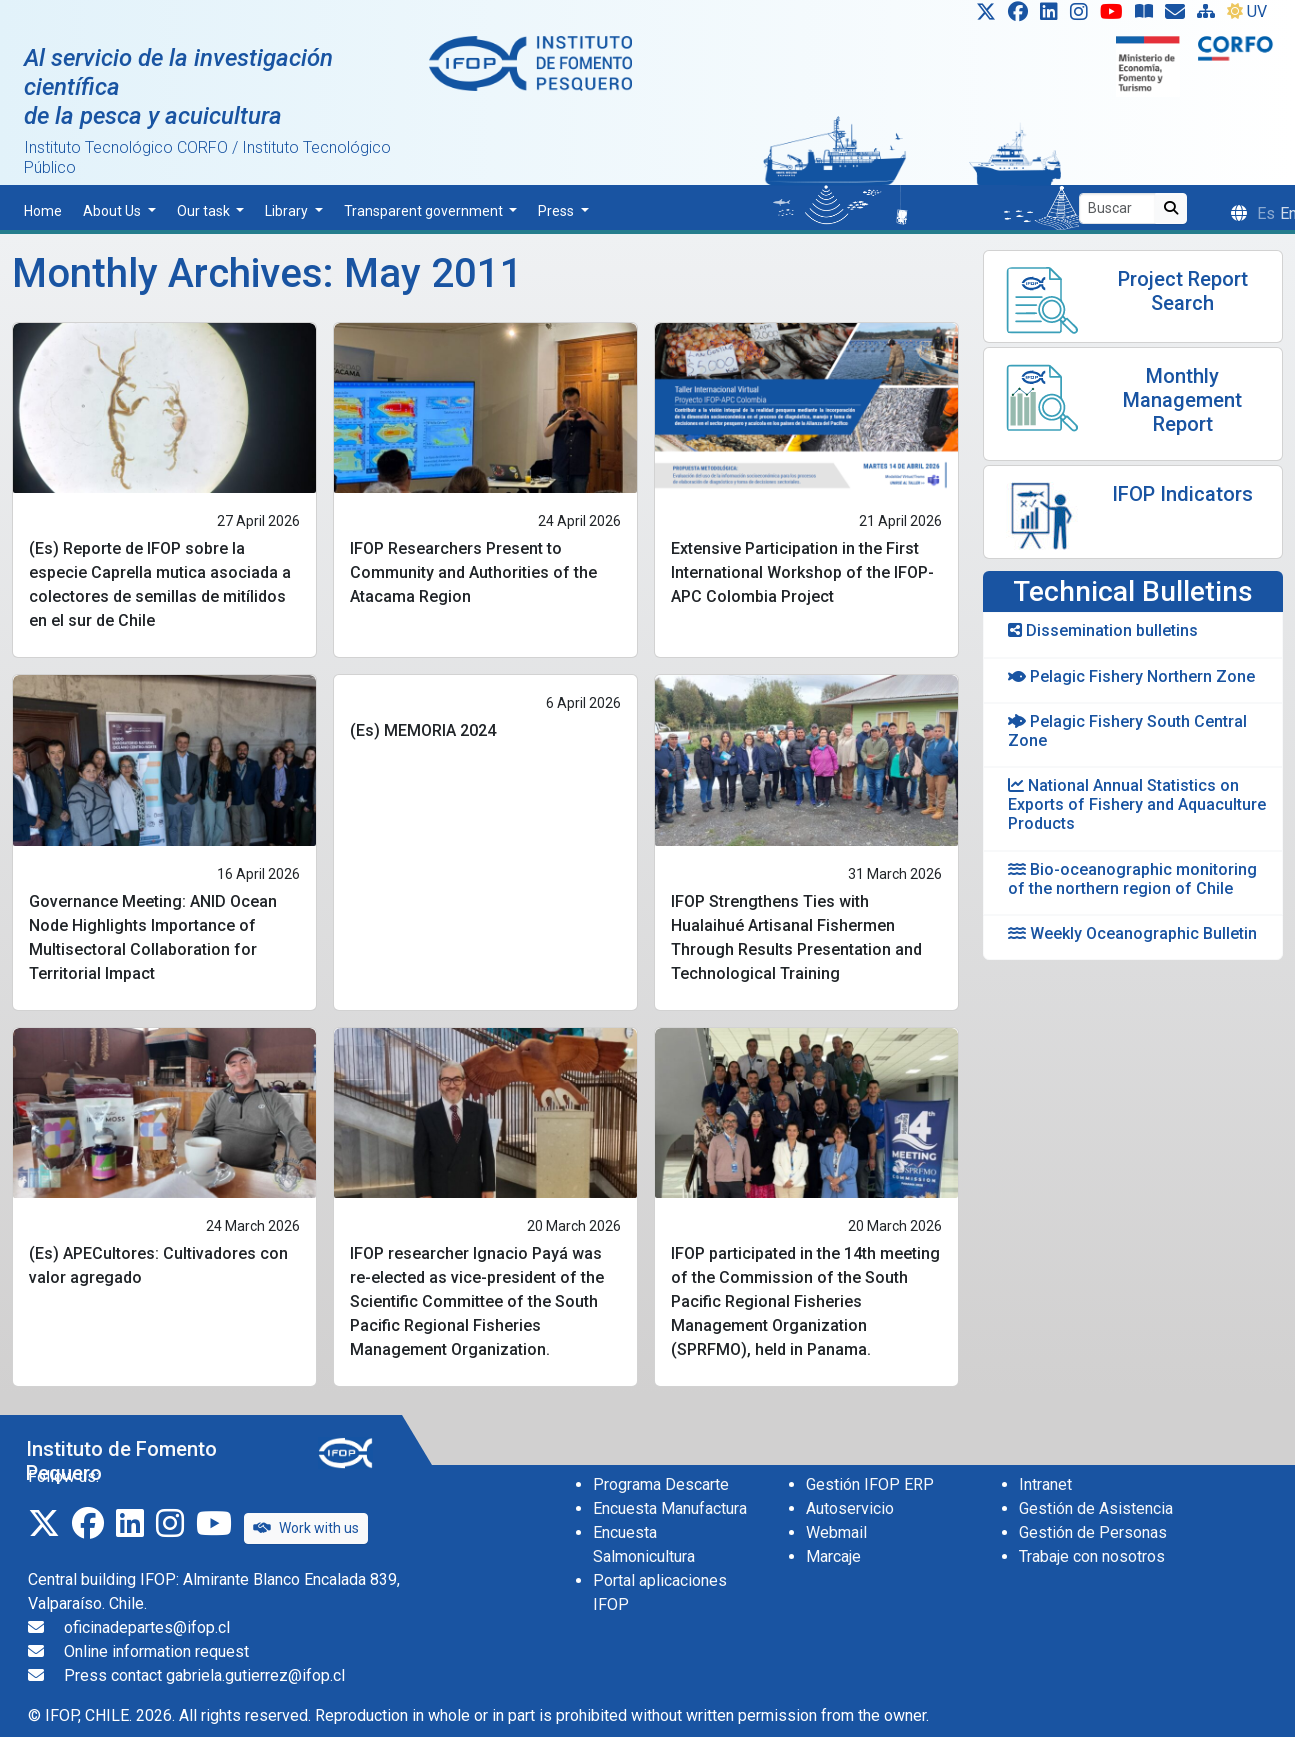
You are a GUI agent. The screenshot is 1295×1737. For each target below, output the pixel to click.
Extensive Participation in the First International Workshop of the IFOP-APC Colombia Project (802, 572)
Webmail (836, 1532)
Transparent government (425, 211)
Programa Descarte (661, 1484)
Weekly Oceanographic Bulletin (1132, 933)
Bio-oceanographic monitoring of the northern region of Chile (1132, 879)
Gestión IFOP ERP (870, 1484)
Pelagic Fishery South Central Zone (1127, 731)
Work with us (306, 1528)
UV (1247, 11)
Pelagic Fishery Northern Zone (1131, 676)
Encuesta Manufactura (670, 1508)
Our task (205, 211)
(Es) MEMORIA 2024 (423, 730)
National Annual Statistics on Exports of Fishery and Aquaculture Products (1137, 804)
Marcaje (833, 1556)
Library (288, 211)
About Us (113, 211)
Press (557, 211)
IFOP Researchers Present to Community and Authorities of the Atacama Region (473, 572)
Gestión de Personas (1093, 1532)
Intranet (1045, 1484)
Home (43, 211)
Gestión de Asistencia (1096, 1508)
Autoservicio (850, 1508)
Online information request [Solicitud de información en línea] (156, 1651)
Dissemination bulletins (1103, 630)
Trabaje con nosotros (1092, 1556)
